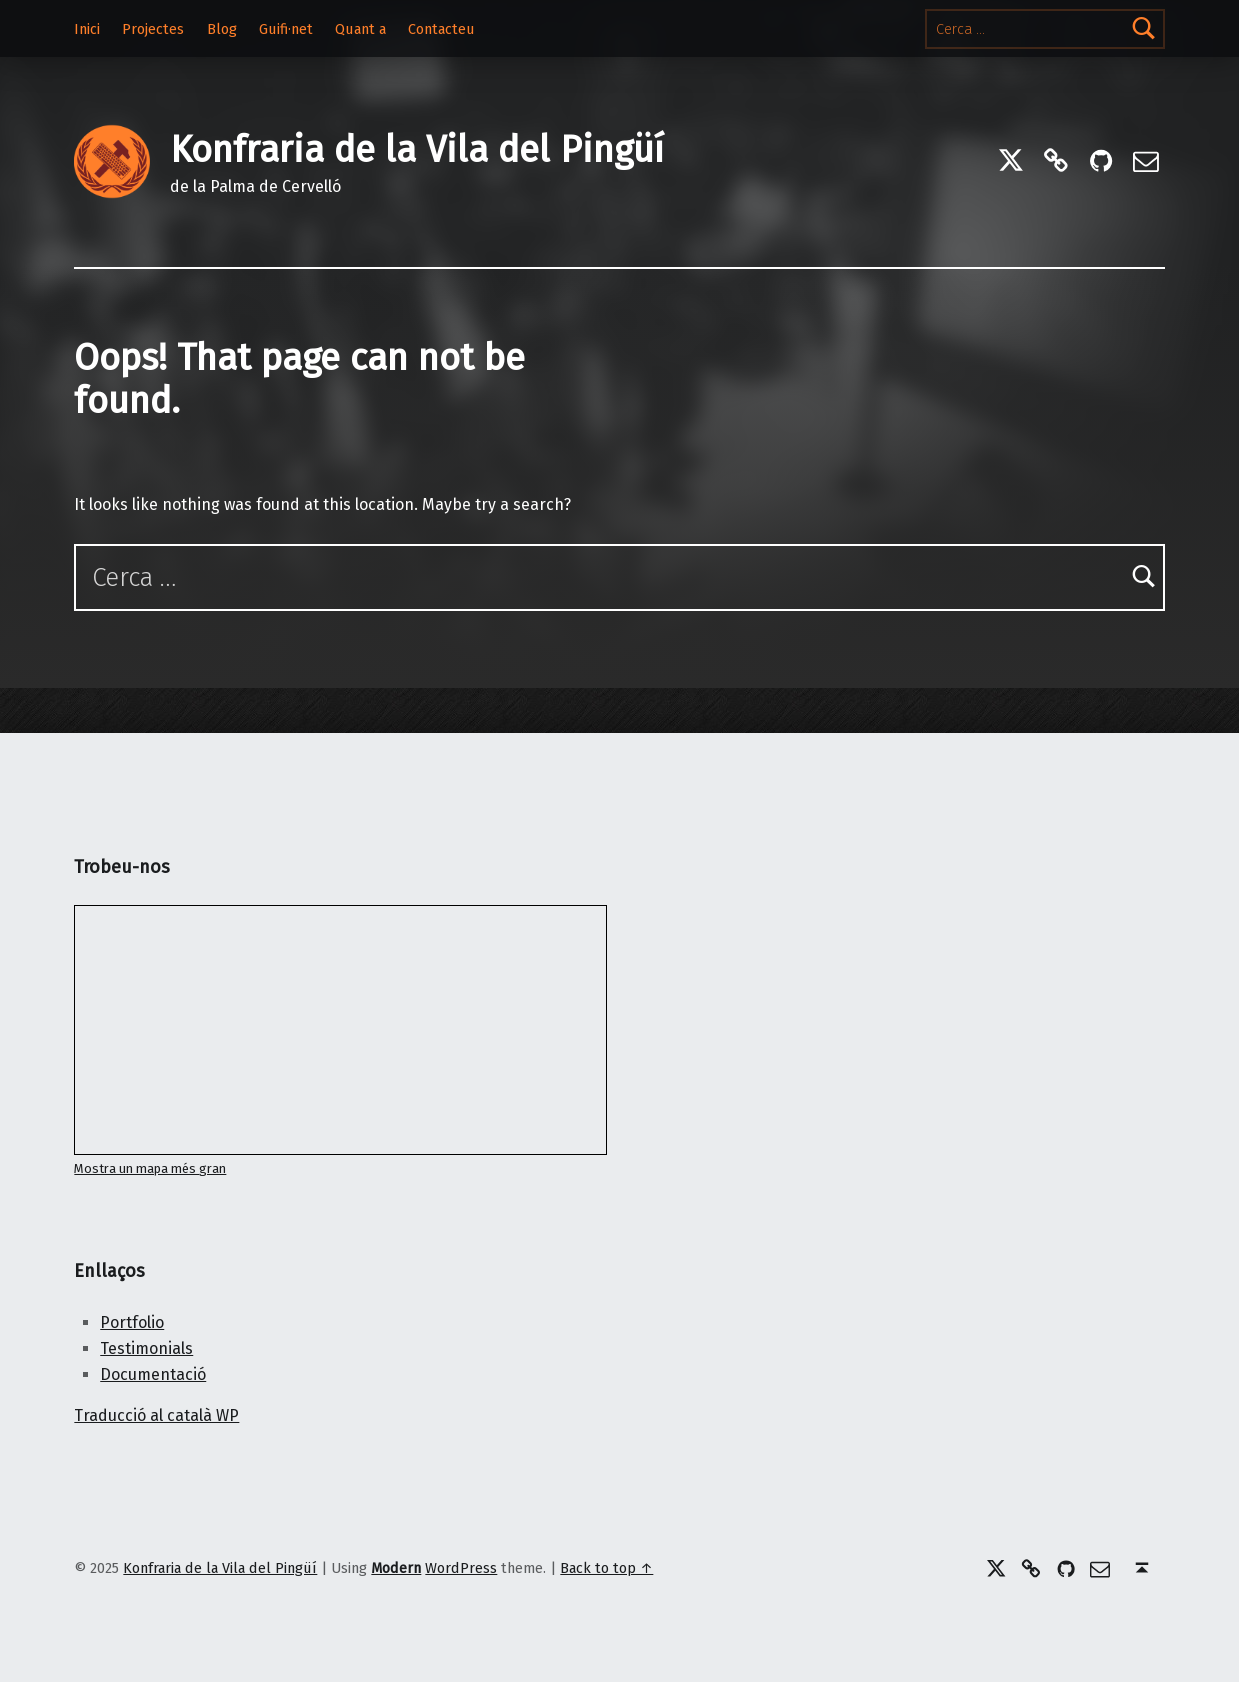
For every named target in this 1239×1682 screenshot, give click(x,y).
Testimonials (146, 1348)
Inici (87, 29)
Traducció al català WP (156, 1415)
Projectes (153, 29)
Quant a (360, 29)
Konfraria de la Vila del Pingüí (417, 150)
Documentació (153, 1374)
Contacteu (441, 29)
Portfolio (132, 1322)
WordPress (461, 1568)
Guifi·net (286, 29)
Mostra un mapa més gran (150, 1168)
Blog (222, 29)
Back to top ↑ (606, 1568)
